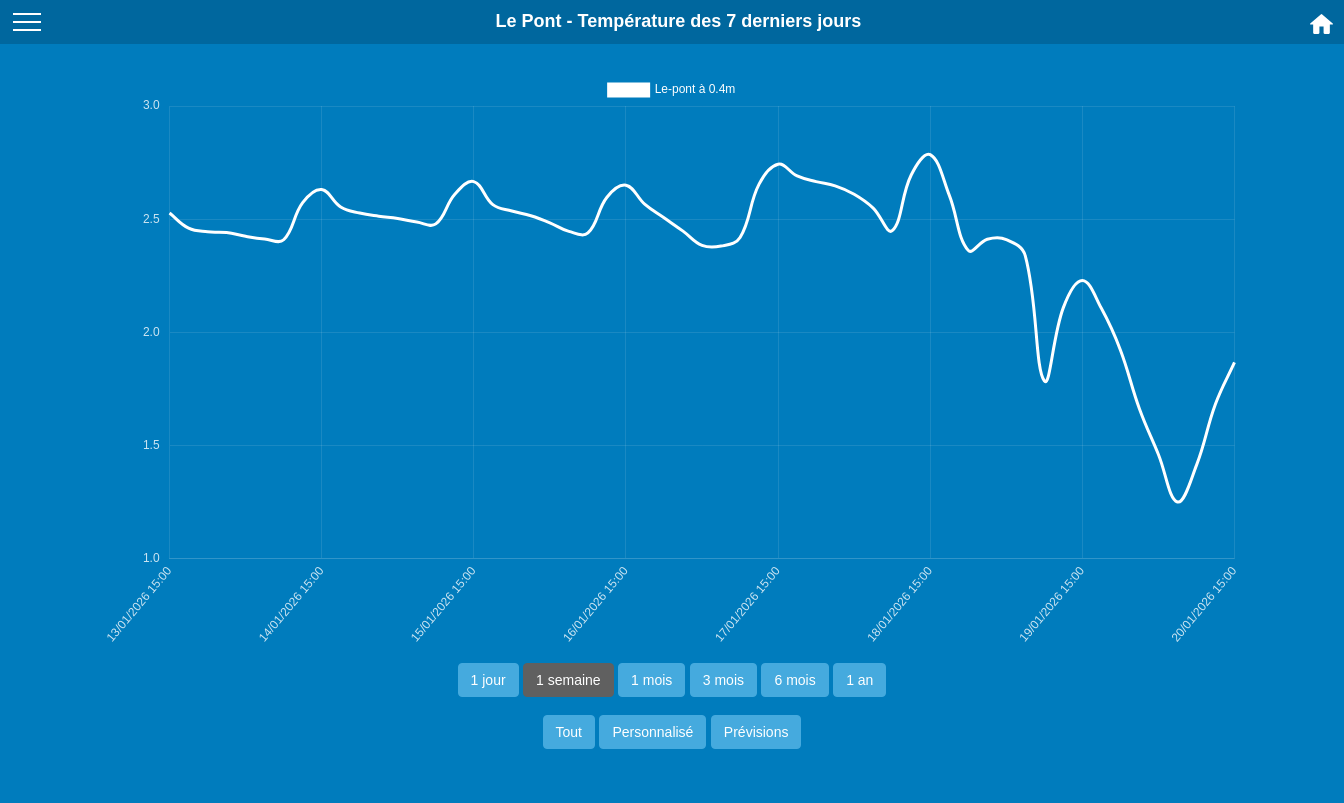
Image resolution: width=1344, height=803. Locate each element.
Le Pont (529, 21)
